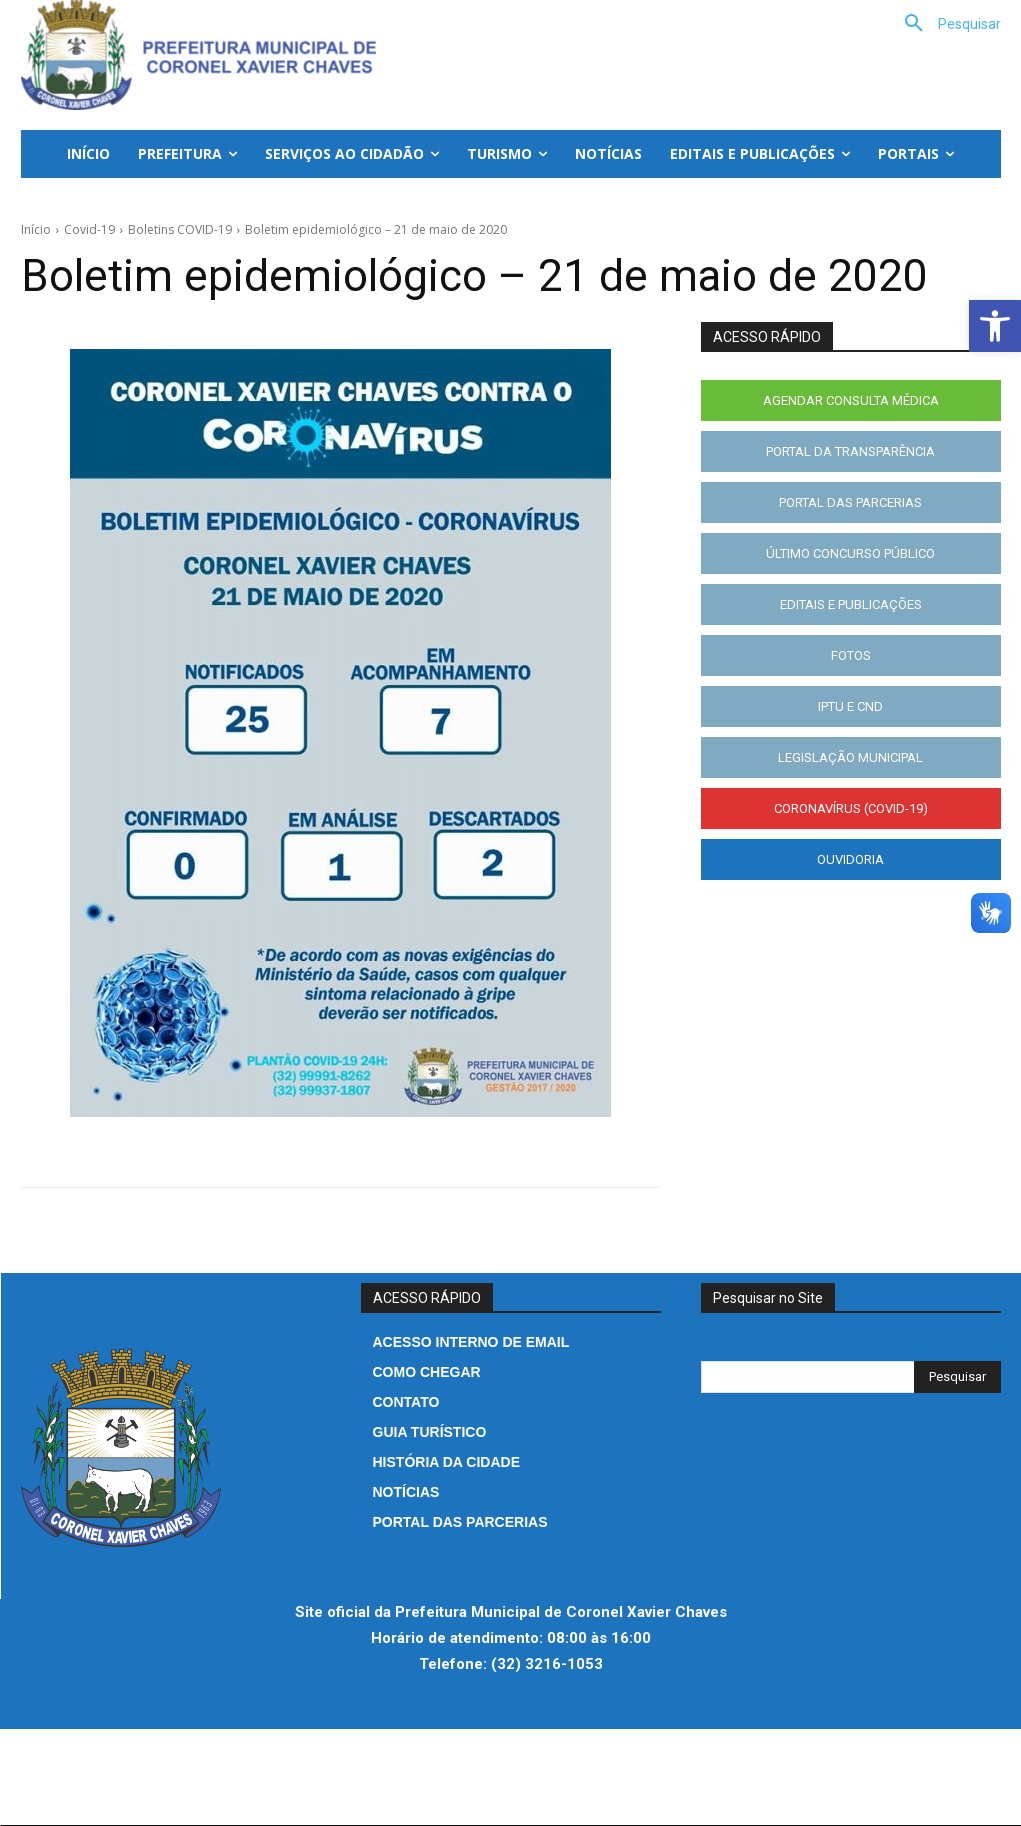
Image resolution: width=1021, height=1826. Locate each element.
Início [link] (36, 229)
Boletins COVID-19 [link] (180, 229)
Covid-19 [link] (89, 229)
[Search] (957, 1377)
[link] (995, 326)
